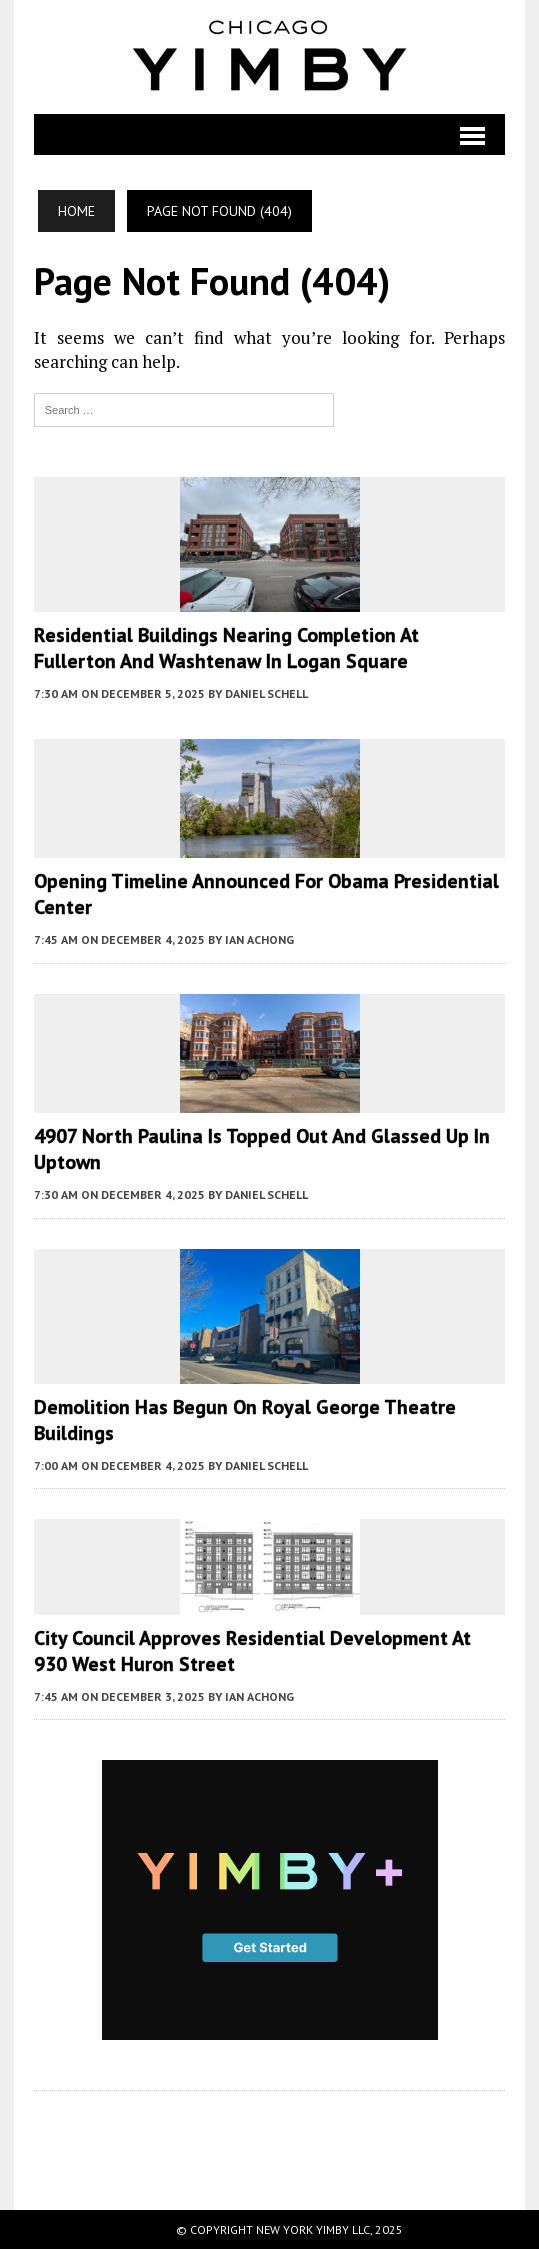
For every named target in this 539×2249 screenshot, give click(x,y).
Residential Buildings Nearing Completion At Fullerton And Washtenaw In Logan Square (226, 648)
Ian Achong (259, 939)
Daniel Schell (266, 693)
